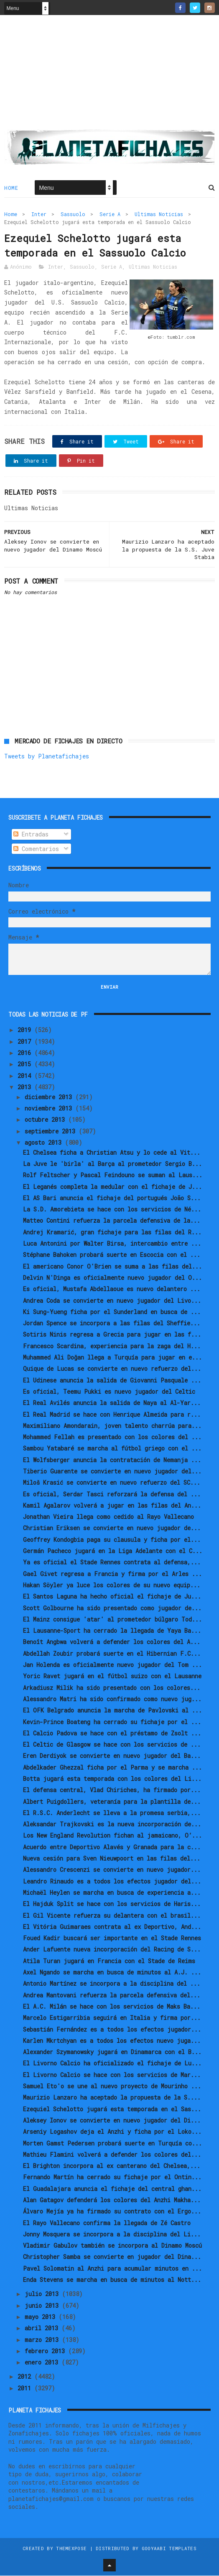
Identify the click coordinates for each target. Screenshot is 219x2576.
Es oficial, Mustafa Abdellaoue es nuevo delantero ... (111, 1290)
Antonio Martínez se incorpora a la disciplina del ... (111, 1984)
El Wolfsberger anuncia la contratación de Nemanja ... (112, 1460)
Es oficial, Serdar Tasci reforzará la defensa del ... (112, 1494)
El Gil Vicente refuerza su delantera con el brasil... (112, 1916)
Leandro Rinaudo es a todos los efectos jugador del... (112, 1882)
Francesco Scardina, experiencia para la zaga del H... (112, 1346)
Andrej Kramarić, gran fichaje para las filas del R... (112, 1232)
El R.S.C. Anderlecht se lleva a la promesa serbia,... (112, 1814)
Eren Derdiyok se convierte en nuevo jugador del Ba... (112, 1756)
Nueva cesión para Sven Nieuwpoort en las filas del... (111, 1859)
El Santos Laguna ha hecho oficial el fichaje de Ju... (112, 1597)
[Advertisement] (109, 75)
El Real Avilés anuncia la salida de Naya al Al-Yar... (112, 1404)
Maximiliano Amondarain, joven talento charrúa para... (112, 1426)
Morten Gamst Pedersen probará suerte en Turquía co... (112, 2144)
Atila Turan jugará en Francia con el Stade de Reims (109, 1961)
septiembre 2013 (52, 1132)
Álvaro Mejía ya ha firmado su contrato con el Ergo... (112, 2212)
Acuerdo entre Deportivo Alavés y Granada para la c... (112, 1848)
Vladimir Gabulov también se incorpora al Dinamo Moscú (112, 2246)
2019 (26, 1031)
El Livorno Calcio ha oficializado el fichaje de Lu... (112, 2064)
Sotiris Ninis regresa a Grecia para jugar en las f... (112, 1335)
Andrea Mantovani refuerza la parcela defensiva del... (111, 1995)
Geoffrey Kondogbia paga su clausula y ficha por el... (112, 1540)
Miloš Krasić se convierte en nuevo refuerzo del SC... (111, 1483)
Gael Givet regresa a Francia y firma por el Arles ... (112, 1574)
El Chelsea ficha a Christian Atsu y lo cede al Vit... (111, 1153)
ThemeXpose (71, 2549)
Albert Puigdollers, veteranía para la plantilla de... (112, 1802)
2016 (26, 1054)
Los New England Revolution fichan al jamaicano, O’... (112, 1836)
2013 (26, 1088)
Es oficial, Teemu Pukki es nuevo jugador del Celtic (109, 1392)
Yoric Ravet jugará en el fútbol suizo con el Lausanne (112, 1677)
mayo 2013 (42, 2318)
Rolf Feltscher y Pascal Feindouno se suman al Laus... (112, 1176)
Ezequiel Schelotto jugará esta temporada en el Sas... (112, 2109)
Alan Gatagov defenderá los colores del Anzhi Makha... (112, 2201)
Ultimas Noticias (159, 214)
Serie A (109, 214)
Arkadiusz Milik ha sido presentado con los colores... (111, 1688)
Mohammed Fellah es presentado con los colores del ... (112, 1438)
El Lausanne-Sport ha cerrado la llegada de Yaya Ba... (112, 1631)
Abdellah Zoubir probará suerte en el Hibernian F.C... (112, 1654)
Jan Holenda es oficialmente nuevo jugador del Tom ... (112, 1665)
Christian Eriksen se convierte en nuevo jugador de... (112, 1529)
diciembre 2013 (50, 1097)
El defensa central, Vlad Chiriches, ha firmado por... (112, 1791)
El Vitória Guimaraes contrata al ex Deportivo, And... (112, 1927)
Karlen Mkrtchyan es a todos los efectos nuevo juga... (112, 2041)
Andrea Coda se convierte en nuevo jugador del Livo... (112, 1301)
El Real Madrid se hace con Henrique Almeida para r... (112, 1415)
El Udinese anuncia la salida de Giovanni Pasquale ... (112, 1381)
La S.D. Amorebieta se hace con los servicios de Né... (112, 1210)
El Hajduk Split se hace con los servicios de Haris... (112, 1905)
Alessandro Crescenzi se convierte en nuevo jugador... (112, 1870)
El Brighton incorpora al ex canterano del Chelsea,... (111, 2167)
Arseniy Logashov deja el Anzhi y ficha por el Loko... (112, 2132)
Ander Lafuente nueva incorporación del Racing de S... (112, 1950)
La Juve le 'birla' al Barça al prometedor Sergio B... (112, 1164)
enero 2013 (43, 2363)
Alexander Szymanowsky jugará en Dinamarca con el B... (112, 2053)
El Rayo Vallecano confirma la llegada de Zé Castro (107, 2223)
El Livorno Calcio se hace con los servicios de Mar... (112, 2075)
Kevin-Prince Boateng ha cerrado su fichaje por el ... (112, 1722)
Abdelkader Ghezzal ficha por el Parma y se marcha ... (112, 1768)
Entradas (30, 835)
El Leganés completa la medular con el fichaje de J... (112, 1187)
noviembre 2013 (50, 1109)
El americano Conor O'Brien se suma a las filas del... (112, 1267)
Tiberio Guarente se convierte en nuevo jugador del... (112, 1472)
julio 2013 (43, 2295)
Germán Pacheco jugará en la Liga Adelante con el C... (112, 1552)
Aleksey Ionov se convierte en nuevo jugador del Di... (112, 2121)
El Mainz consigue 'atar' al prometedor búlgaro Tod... (112, 1620)
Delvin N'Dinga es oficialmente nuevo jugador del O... (112, 1278)
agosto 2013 (45, 1143)
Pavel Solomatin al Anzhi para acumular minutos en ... (112, 2269)
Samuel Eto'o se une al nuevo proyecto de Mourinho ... (112, 2087)
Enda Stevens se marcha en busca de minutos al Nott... (112, 2280)
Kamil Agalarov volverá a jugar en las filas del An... (112, 1506)
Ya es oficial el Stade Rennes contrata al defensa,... (112, 1563)
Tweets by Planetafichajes (46, 757)
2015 (26, 1065)
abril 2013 (43, 2329)
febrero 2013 (46, 2352)
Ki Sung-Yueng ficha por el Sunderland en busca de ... (112, 1313)
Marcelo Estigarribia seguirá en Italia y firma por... (112, 2018)
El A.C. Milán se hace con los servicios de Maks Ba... (111, 2007)
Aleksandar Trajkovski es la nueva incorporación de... (112, 1825)
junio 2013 (43, 2306)
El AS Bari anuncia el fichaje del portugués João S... (112, 1199)
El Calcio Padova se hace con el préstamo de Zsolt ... (112, 1734)
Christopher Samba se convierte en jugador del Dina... (112, 2257)
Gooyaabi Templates (169, 2549)
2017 (26, 1042)
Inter (38, 214)
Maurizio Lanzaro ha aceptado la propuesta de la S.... (112, 2098)
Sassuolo (73, 214)
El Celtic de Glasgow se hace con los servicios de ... (112, 1745)
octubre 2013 (46, 1120)
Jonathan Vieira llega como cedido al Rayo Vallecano (108, 1517)
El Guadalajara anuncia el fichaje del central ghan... (112, 2189)
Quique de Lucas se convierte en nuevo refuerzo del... (112, 1369)
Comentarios (36, 849)
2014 (26, 1076)
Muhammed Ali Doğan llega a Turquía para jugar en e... (112, 1358)
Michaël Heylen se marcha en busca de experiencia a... (112, 1893)
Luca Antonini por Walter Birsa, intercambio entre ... (112, 1244)
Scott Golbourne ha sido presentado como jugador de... (112, 1608)
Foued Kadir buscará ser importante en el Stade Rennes (112, 1939)
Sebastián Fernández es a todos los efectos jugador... (112, 2030)
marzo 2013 (43, 2340)
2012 (26, 2377)
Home (11, 188)
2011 (26, 2388)
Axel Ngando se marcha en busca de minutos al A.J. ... (112, 1973)
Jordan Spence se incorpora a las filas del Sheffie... (111, 1324)
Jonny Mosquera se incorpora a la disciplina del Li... (112, 2235)
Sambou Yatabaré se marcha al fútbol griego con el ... (112, 1449)
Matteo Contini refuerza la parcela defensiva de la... (111, 1221)
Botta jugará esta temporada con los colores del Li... (112, 1779)
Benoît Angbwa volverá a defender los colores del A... (111, 1643)
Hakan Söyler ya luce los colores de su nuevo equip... (111, 1586)
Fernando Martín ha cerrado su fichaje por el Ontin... (112, 2178)
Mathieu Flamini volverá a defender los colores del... (112, 2155)
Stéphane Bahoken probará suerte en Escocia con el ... (111, 1255)
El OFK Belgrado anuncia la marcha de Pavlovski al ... (112, 1711)
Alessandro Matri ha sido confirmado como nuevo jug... (112, 1700)
